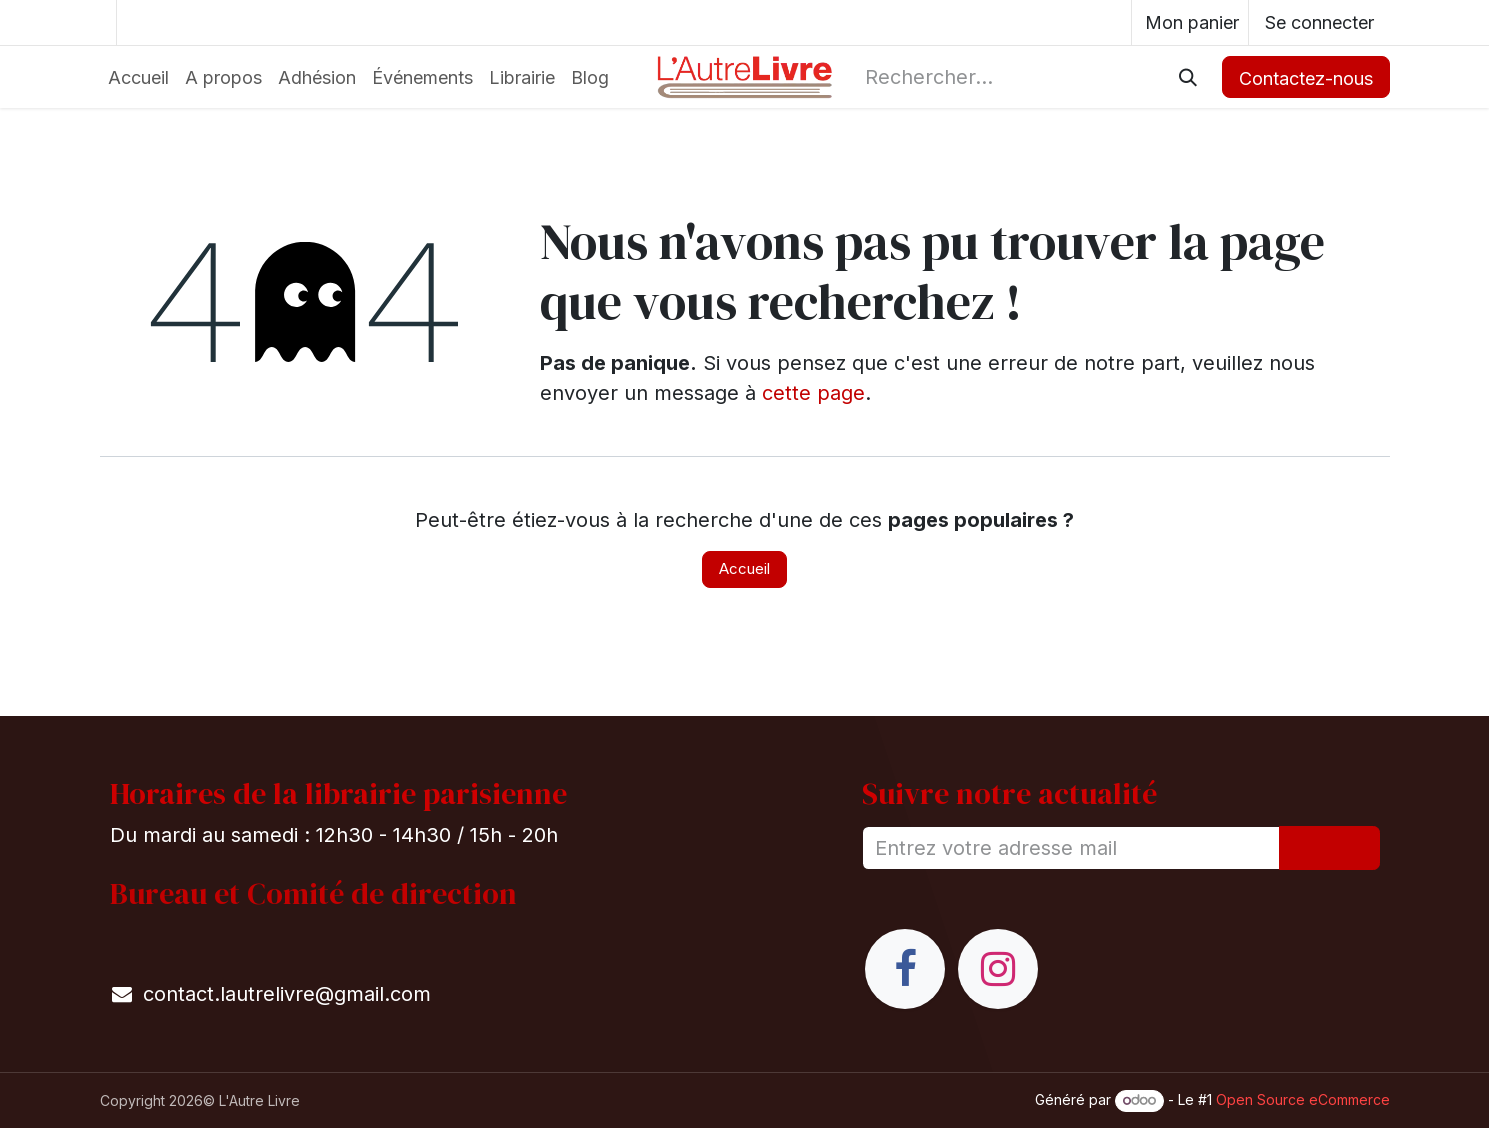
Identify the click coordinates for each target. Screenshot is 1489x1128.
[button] (1329, 848)
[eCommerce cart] (1190, 22)
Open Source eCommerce (1303, 1099)
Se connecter (1319, 22)
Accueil (744, 568)
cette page (813, 393)
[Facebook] (905, 969)
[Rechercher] (1188, 77)
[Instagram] (998, 969)
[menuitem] (138, 77)
